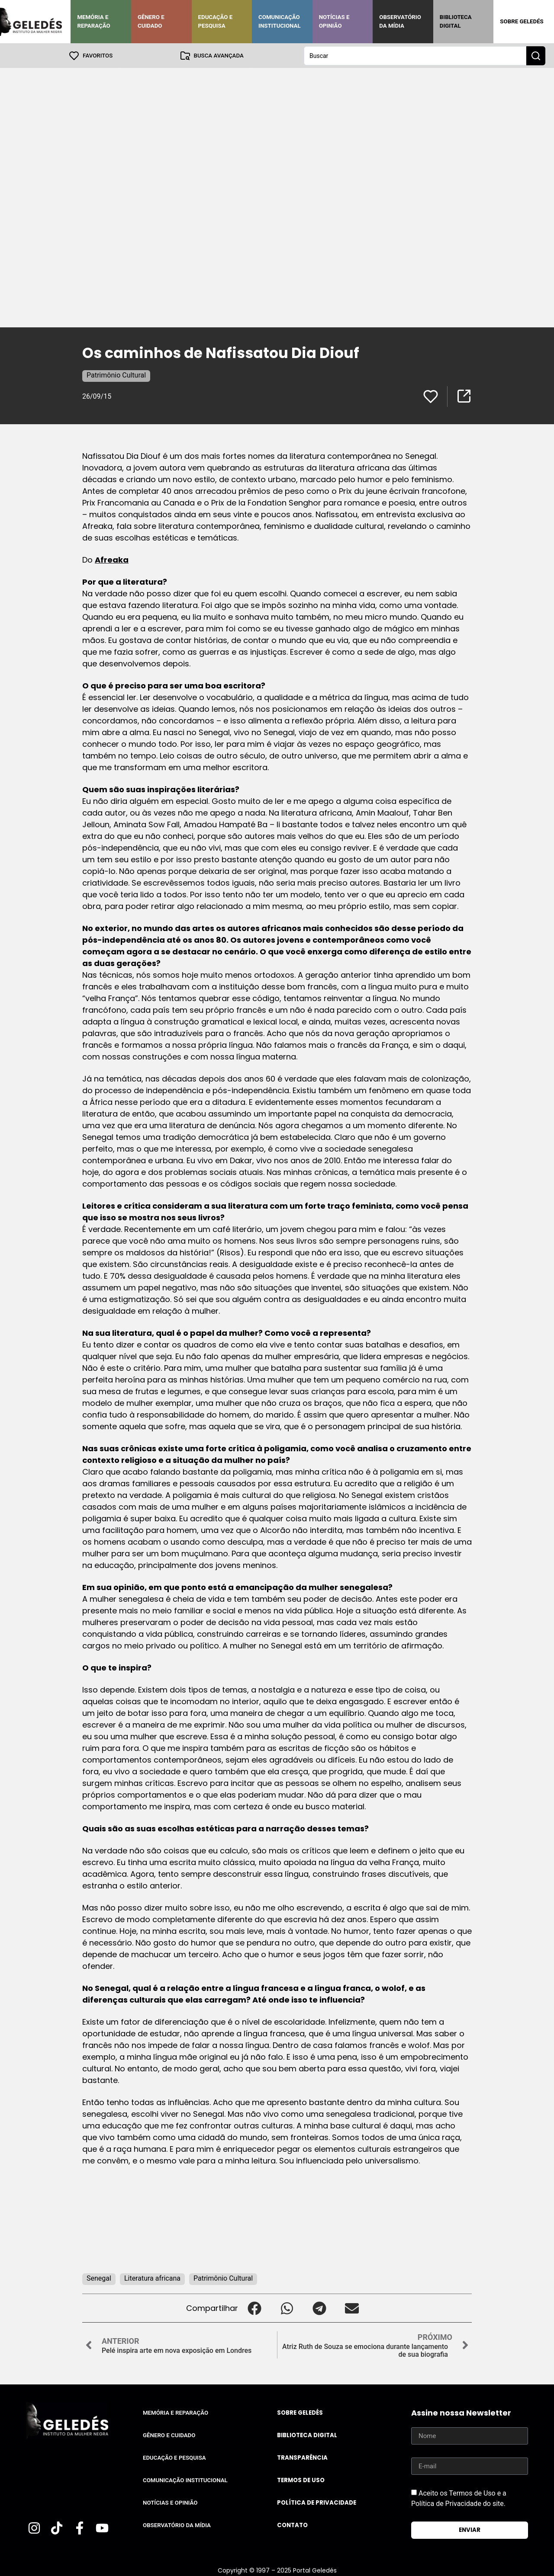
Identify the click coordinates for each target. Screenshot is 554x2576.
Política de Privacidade (316, 2502)
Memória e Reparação (93, 21)
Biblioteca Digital (456, 21)
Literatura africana (152, 2278)
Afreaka (112, 559)
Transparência (302, 2457)
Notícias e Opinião (334, 21)
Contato (292, 2525)
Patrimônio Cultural (116, 375)
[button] (254, 2307)
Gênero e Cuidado (151, 21)
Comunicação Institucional (279, 21)
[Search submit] (535, 55)
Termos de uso (301, 2480)
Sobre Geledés (521, 21)
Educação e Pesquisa (215, 21)
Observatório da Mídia (400, 21)
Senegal (99, 2278)
